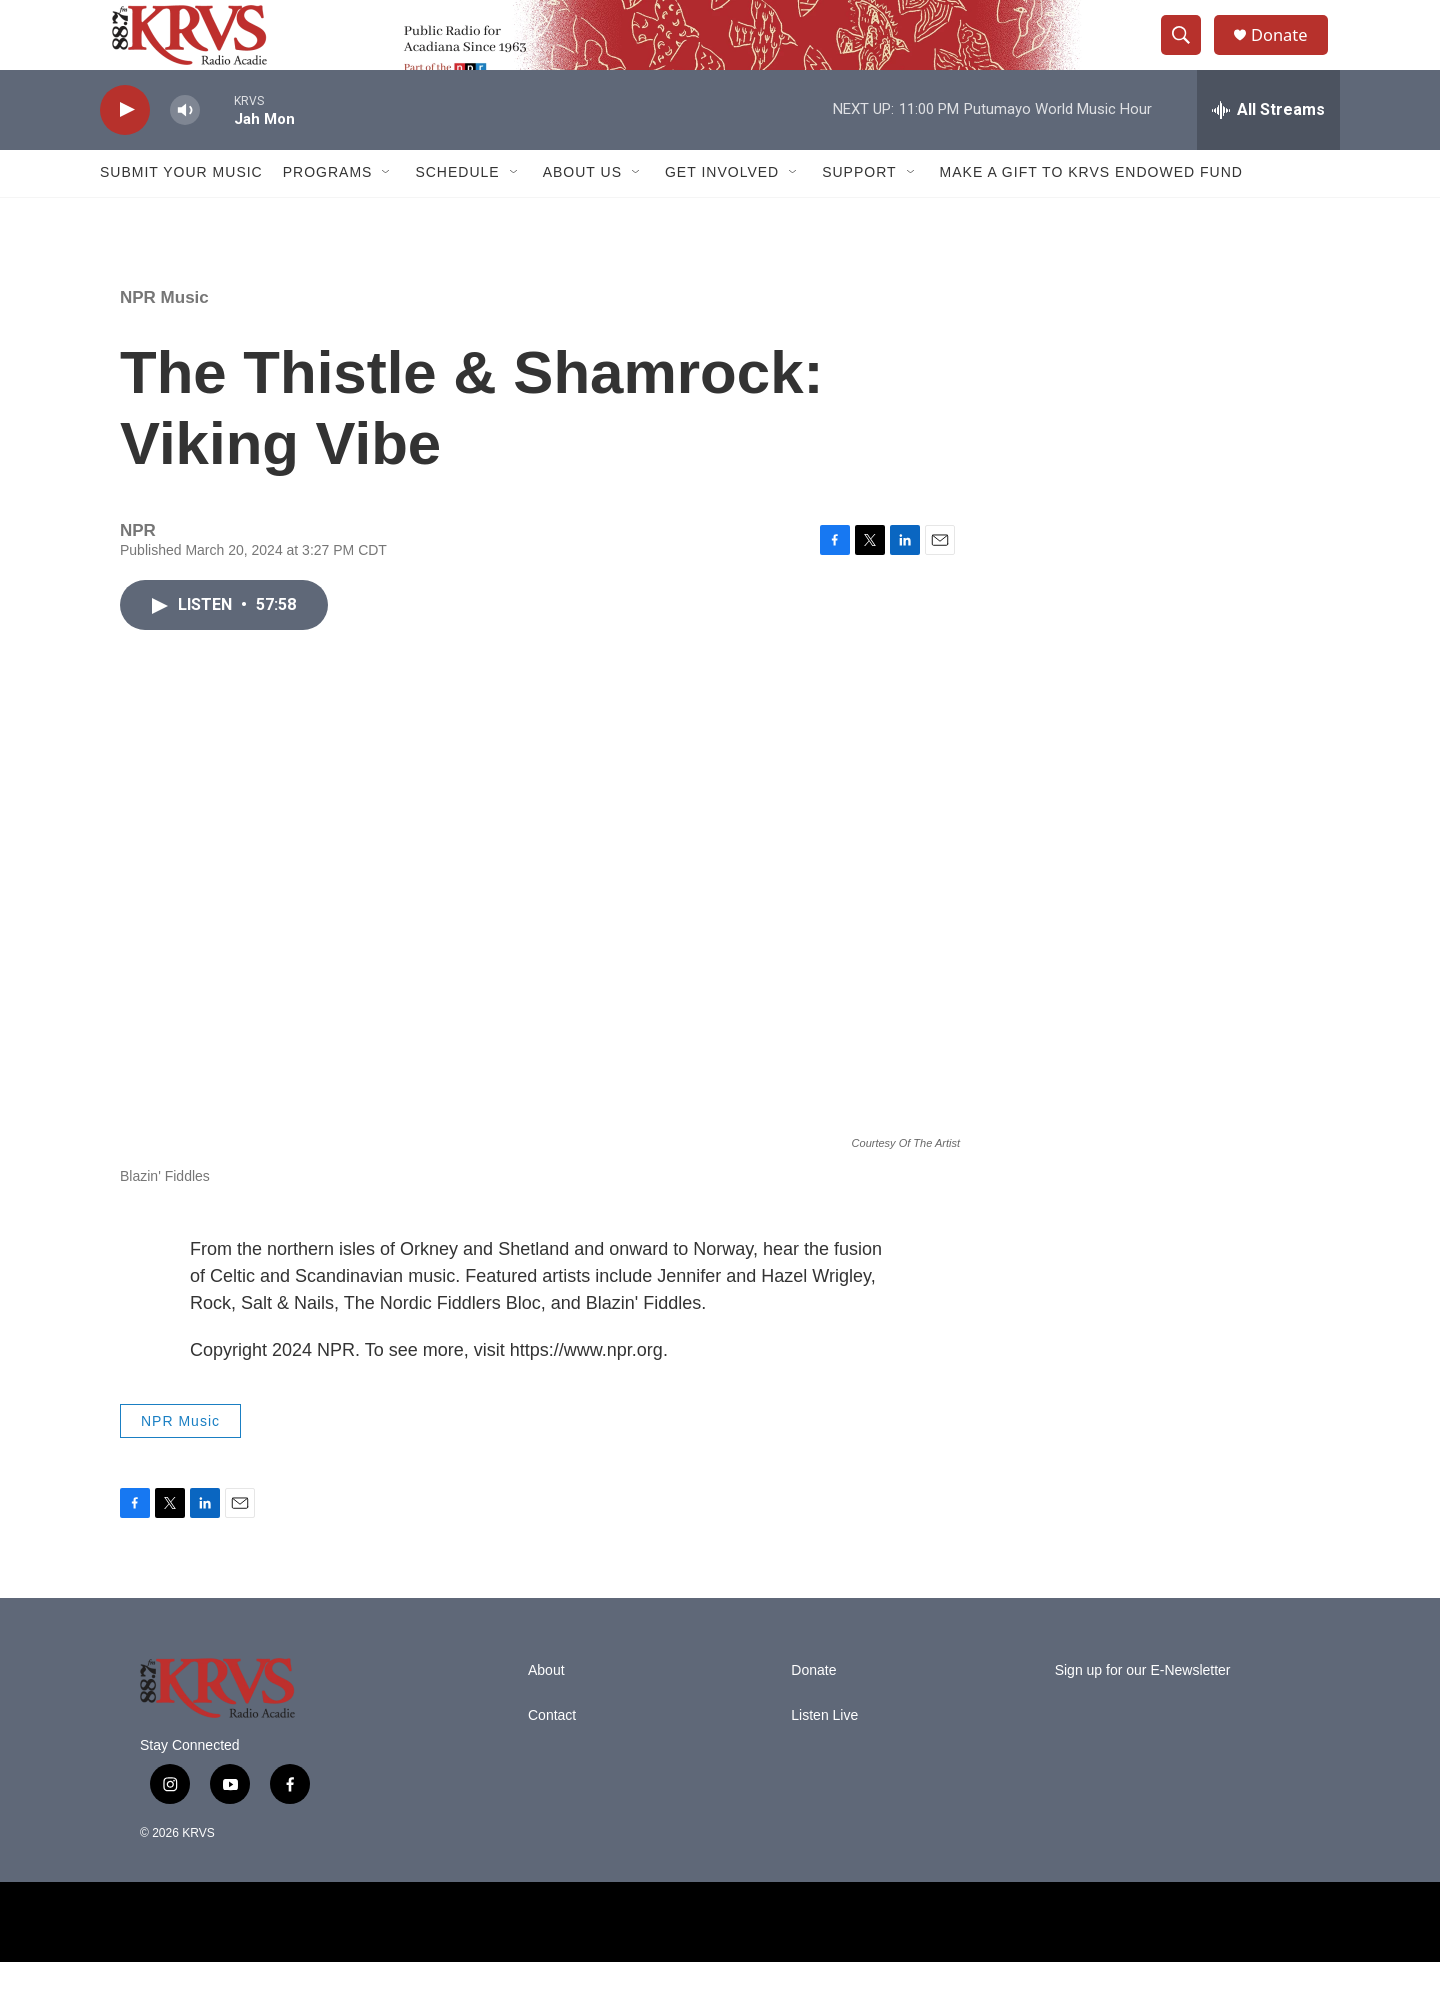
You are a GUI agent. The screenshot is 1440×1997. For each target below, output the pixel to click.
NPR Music (164, 332)
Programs (328, 208)
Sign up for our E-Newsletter (1143, 1705)
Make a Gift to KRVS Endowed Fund (1091, 208)
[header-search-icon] (1188, 53)
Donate (1289, 52)
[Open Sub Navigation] (387, 208)
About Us (582, 208)
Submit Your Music (181, 208)
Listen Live (824, 1750)
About (546, 1705)
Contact (552, 1750)
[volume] (185, 145)
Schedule (457, 208)
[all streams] (1268, 145)
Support (859, 208)
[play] (125, 145)
